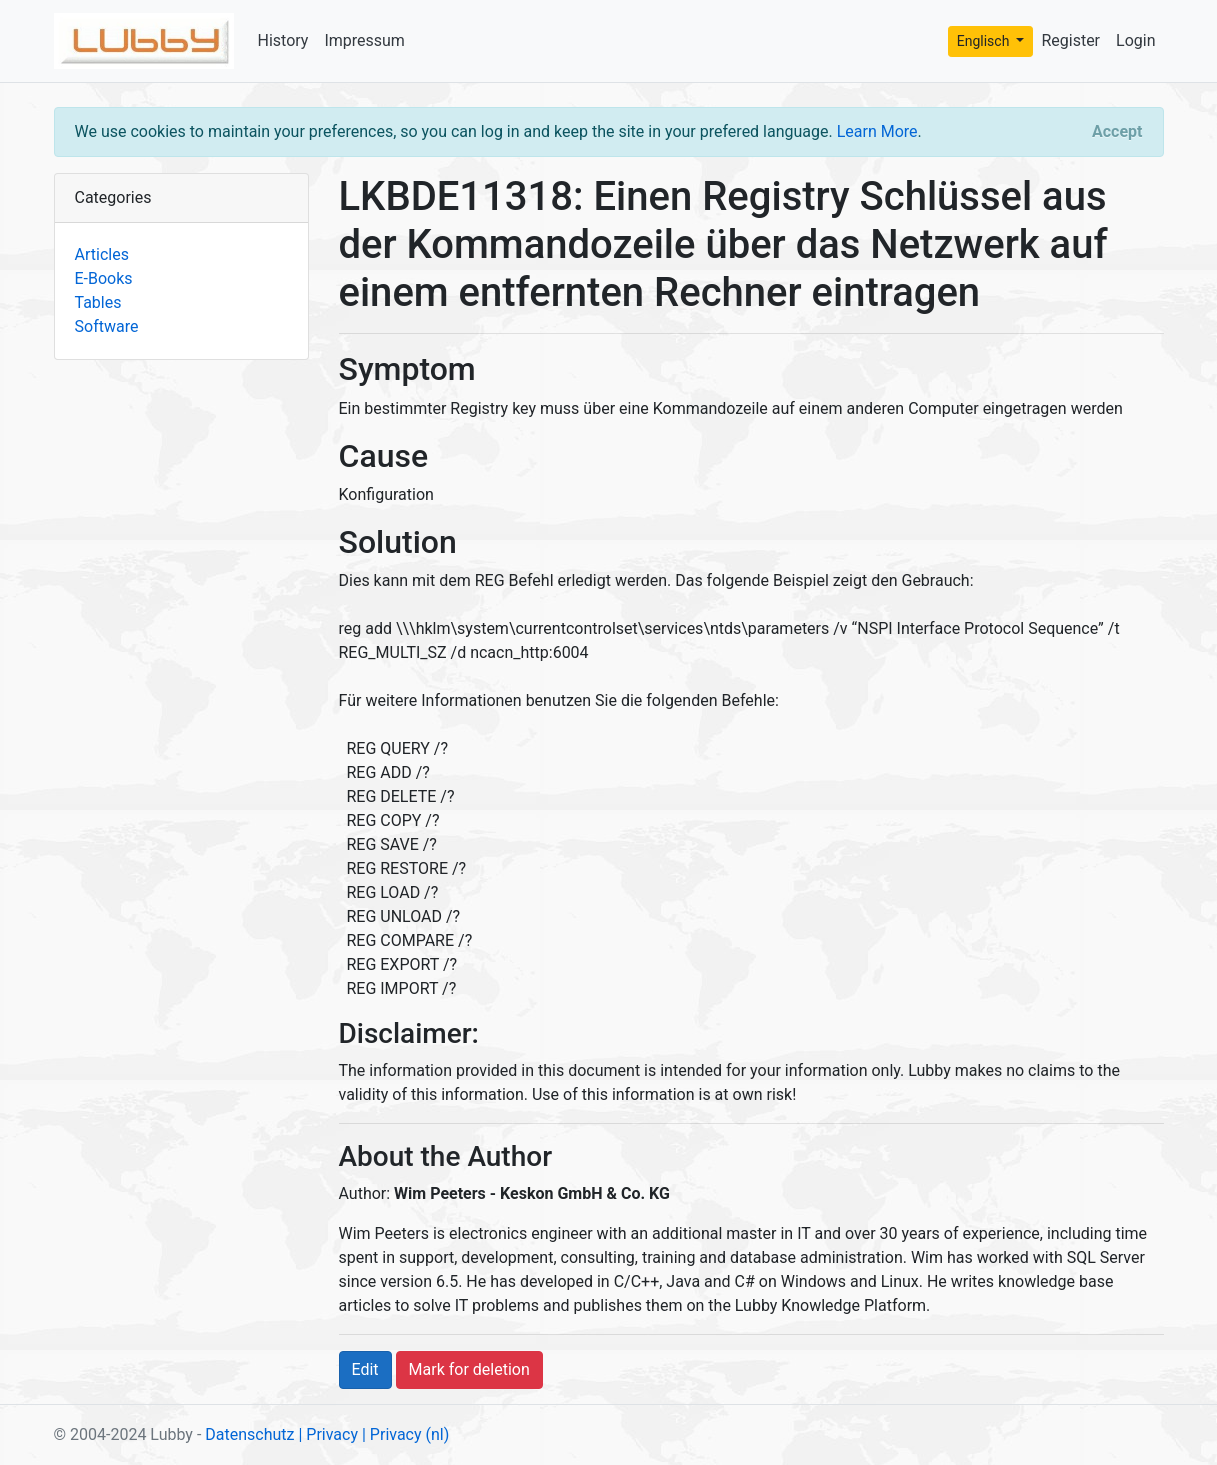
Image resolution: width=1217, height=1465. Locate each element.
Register (1070, 40)
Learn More (877, 131)
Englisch (985, 41)
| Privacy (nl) (405, 1434)
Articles (102, 254)
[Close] (1117, 132)
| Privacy (328, 1434)
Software (107, 326)
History (283, 40)
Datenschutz (249, 1434)
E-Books (104, 278)
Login (1135, 40)
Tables (98, 302)
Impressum (364, 40)
